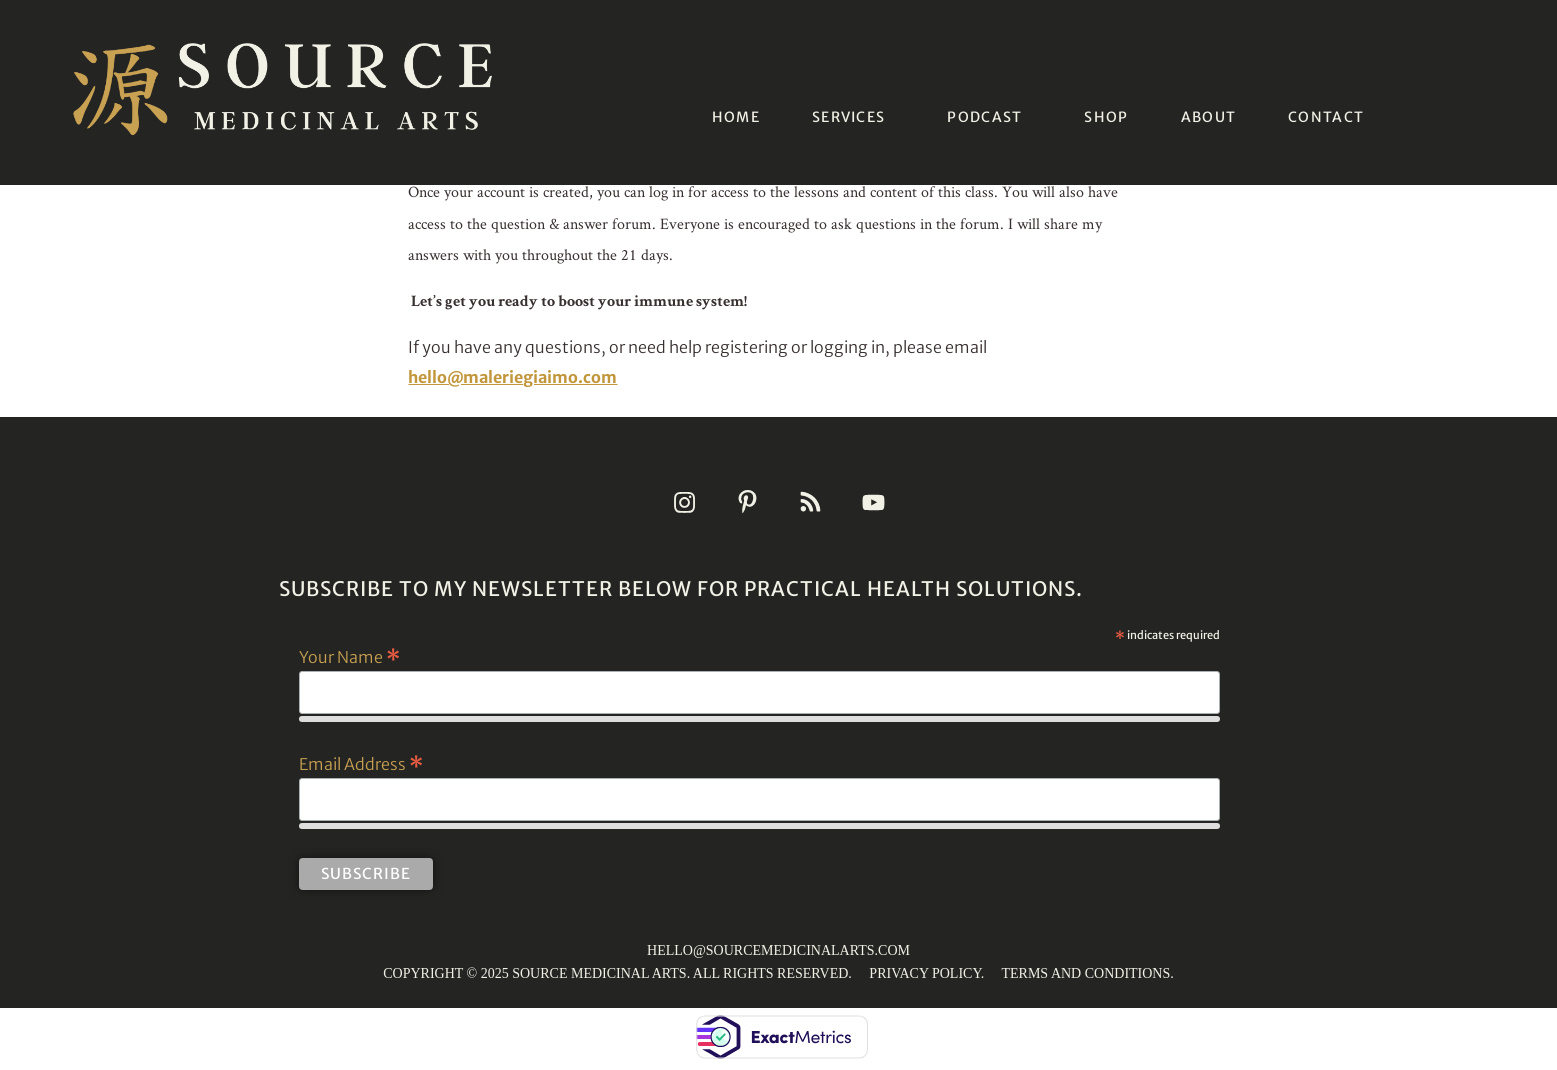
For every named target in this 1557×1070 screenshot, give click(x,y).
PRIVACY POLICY (924, 973)
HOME (736, 117)
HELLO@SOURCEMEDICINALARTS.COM (778, 950)
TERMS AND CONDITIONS (1085, 973)
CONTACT (1326, 117)
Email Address (361, 763)
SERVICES (848, 117)
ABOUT (1209, 117)
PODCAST (984, 117)
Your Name (349, 656)
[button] (853, 117)
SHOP (1106, 117)
